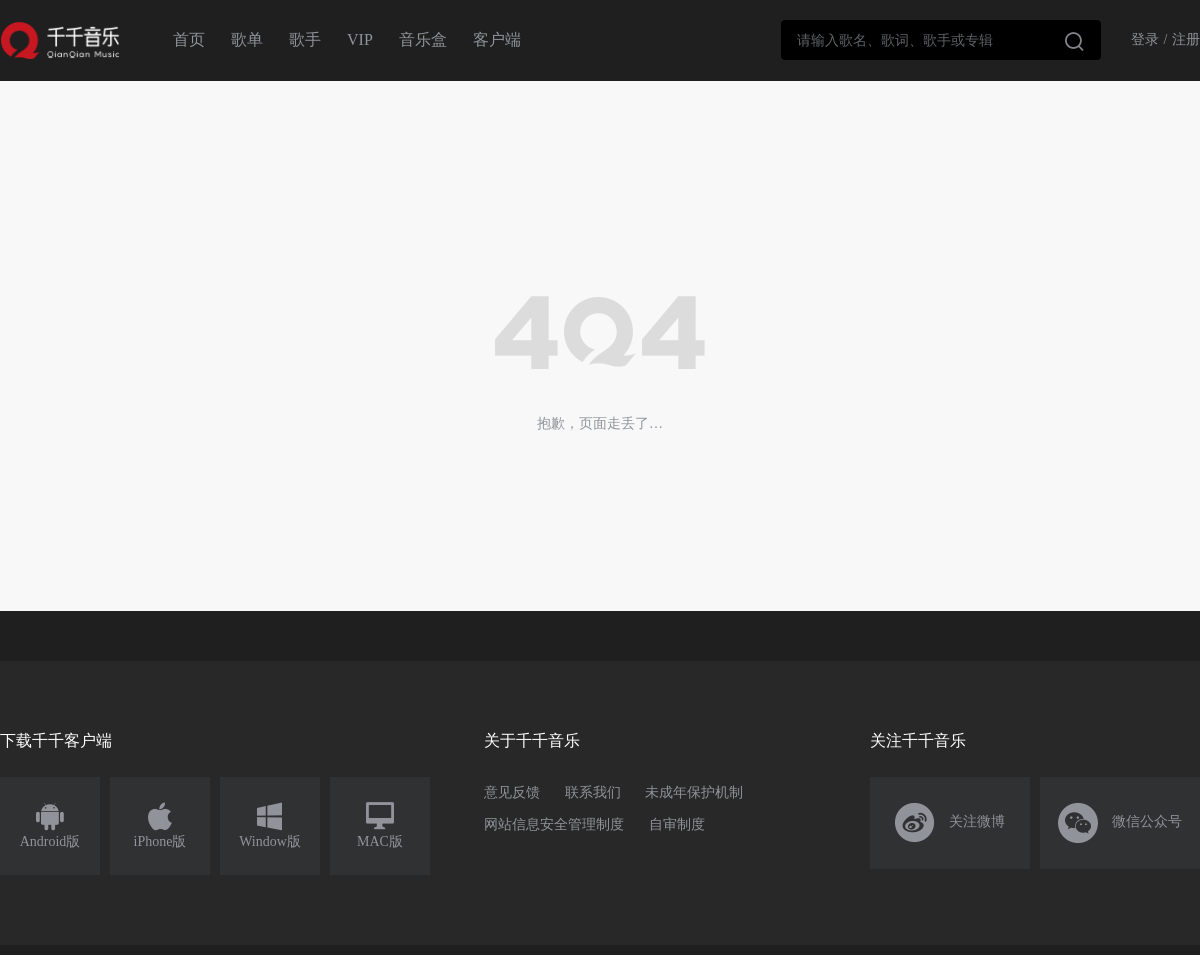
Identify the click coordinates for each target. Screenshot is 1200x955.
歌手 (305, 39)
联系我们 (593, 792)
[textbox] (941, 40)
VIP (360, 39)
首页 (189, 39)
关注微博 (950, 823)
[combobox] (941, 40)
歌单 (247, 39)
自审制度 (677, 824)
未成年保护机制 (694, 792)
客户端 (497, 39)
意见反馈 (512, 792)
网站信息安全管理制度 (554, 824)
